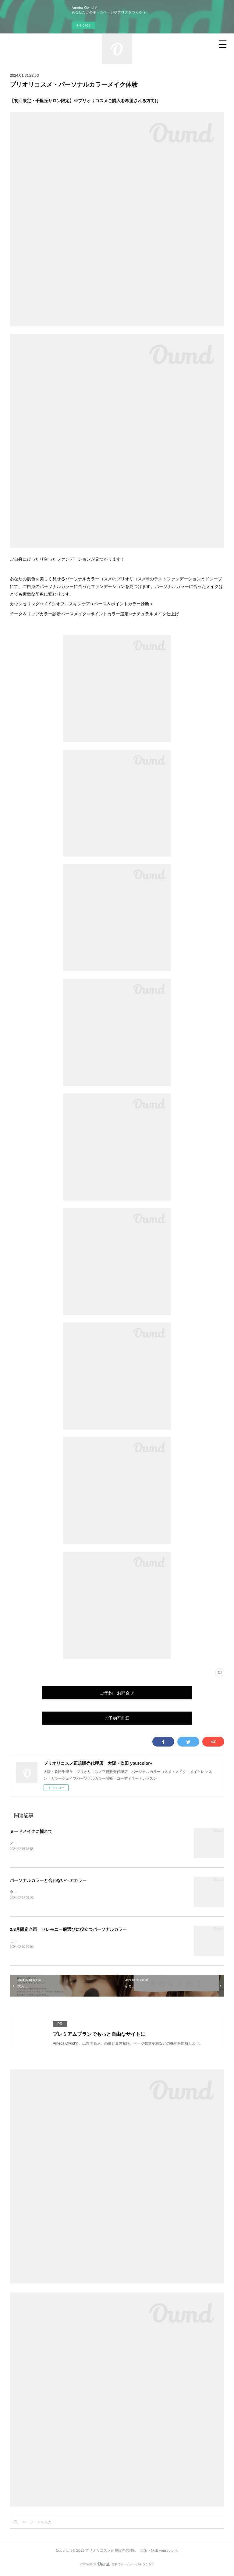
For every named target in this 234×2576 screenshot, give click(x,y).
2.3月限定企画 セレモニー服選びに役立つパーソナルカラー (68, 1930)
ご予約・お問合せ (117, 1692)
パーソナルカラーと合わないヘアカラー (48, 1880)
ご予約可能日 (117, 1718)
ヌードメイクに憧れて (31, 1831)
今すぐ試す (83, 25)
